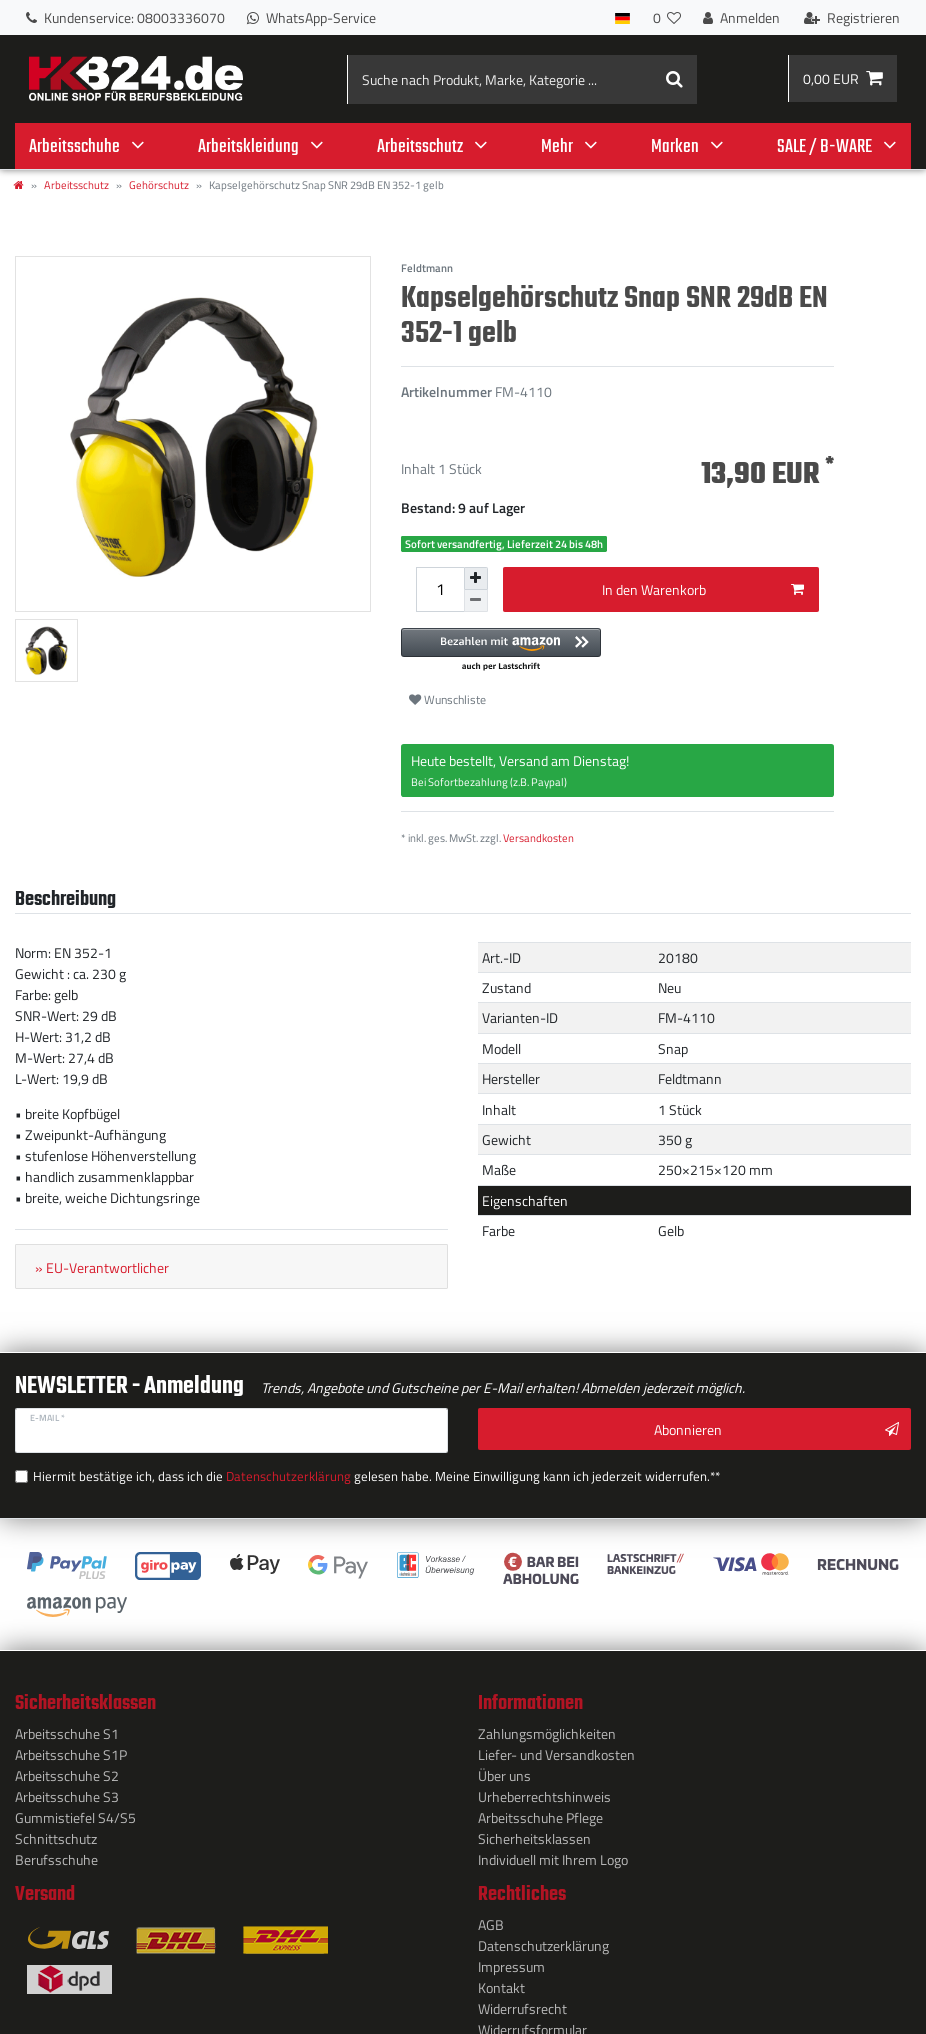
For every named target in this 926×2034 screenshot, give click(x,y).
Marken (675, 147)
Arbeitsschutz (420, 147)
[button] (617, 648)
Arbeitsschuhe (74, 147)
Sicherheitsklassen (534, 1831)
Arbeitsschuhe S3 (67, 1789)
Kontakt (501, 1980)
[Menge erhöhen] (476, 578)
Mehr (557, 147)
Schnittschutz (56, 1831)
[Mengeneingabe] (440, 588)
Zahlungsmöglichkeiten (547, 1726)
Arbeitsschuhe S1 (67, 1726)
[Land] (622, 17)
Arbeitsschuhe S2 (67, 1768)
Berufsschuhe (56, 1852)
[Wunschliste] (666, 17)
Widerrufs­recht (522, 2001)
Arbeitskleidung (248, 147)
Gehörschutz (159, 184)
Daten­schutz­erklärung (543, 1938)
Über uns (504, 1768)
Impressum (511, 1959)
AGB (491, 1917)
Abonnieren (776, 1427)
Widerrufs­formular (532, 2022)
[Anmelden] (741, 17)
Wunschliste (447, 697)
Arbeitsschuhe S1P (71, 1747)
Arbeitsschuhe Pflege (540, 1810)
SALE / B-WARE (824, 147)
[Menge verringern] (476, 599)
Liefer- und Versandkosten (556, 1747)
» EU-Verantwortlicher (102, 1266)
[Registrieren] (852, 17)
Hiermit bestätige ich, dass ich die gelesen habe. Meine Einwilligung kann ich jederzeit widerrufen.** (316, 1470)
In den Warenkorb (703, 587)
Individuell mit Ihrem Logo (553, 1852)
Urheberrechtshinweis (544, 1789)
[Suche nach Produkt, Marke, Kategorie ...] (522, 79)
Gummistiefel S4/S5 (75, 1810)
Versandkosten (538, 835)
